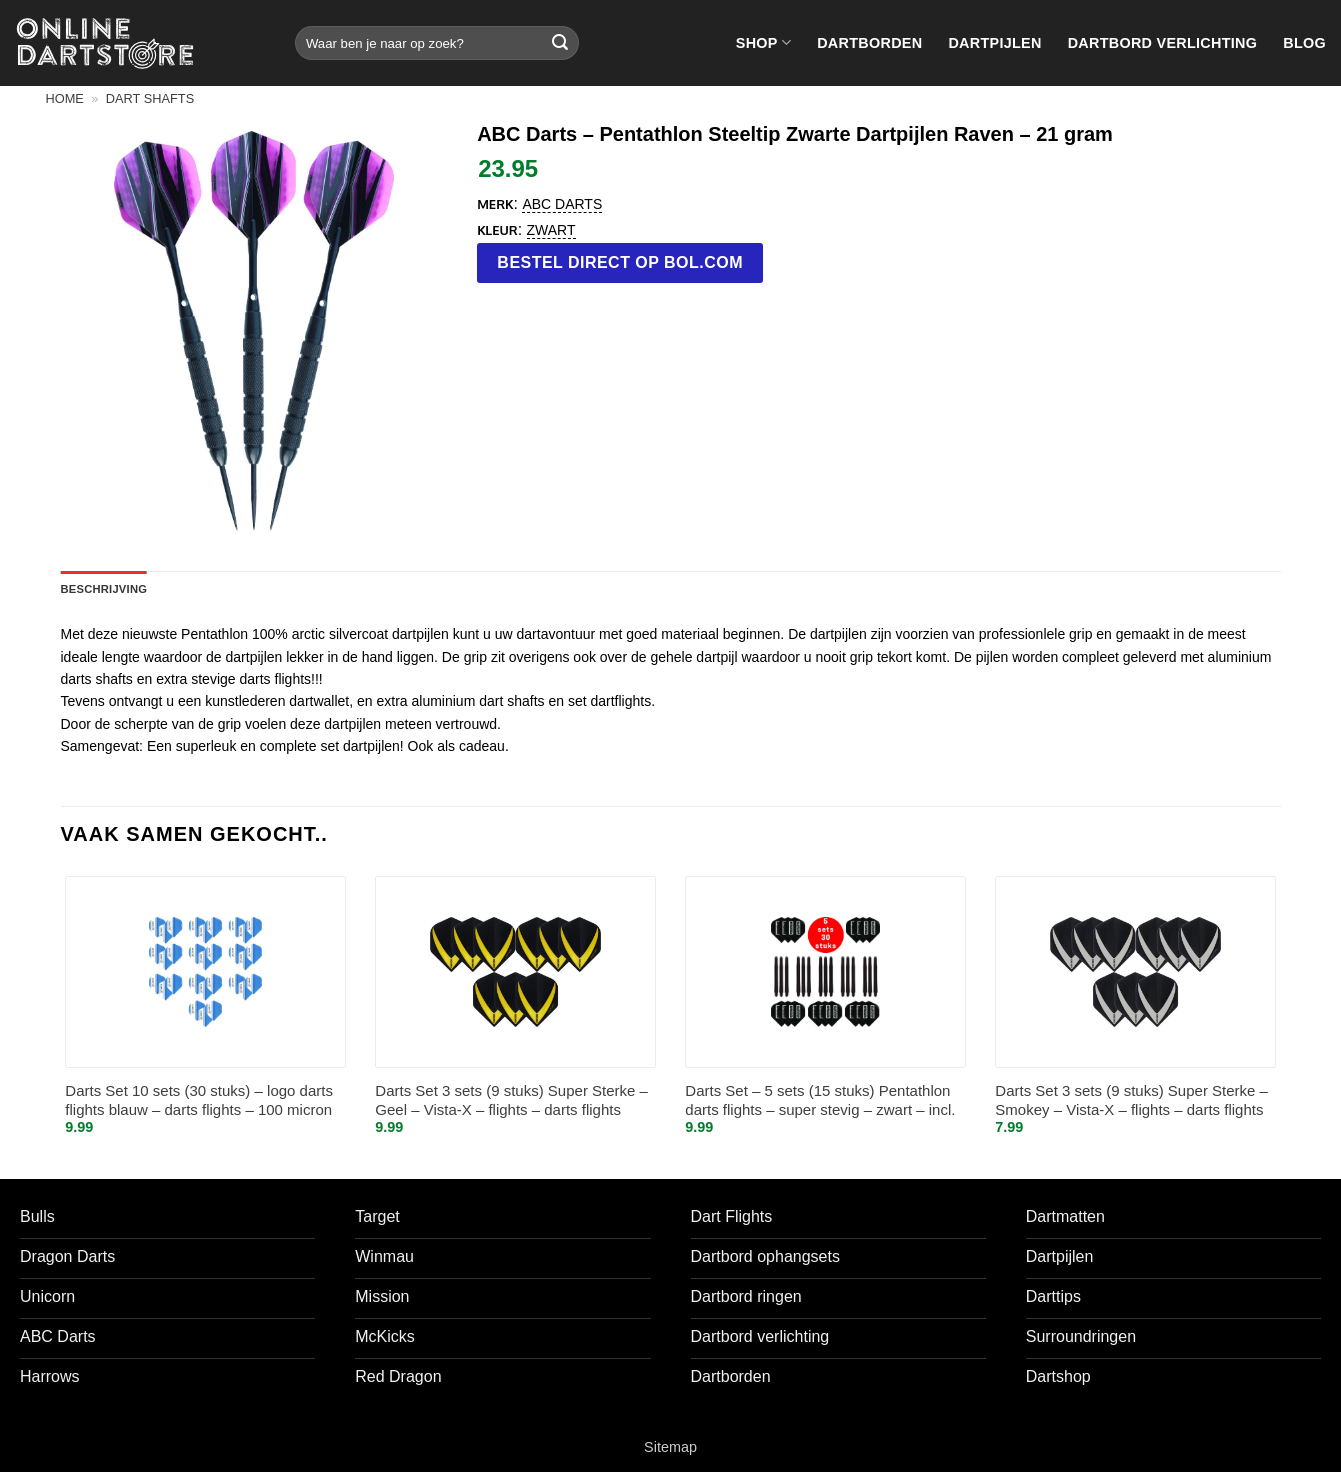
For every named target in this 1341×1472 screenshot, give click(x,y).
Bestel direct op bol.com (620, 262)
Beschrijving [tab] (104, 589)
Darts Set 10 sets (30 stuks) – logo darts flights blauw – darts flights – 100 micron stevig (199, 1101)
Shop (763, 42)
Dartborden (869, 43)
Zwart (551, 230)
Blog (1304, 43)
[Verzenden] (560, 43)
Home (65, 98)
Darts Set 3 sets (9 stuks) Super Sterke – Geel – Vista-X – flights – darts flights (511, 1100)
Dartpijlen (994, 43)
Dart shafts (150, 98)
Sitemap (670, 1447)
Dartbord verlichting (1163, 43)
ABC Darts (562, 204)
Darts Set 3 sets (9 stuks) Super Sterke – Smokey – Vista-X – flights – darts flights (1131, 1100)
